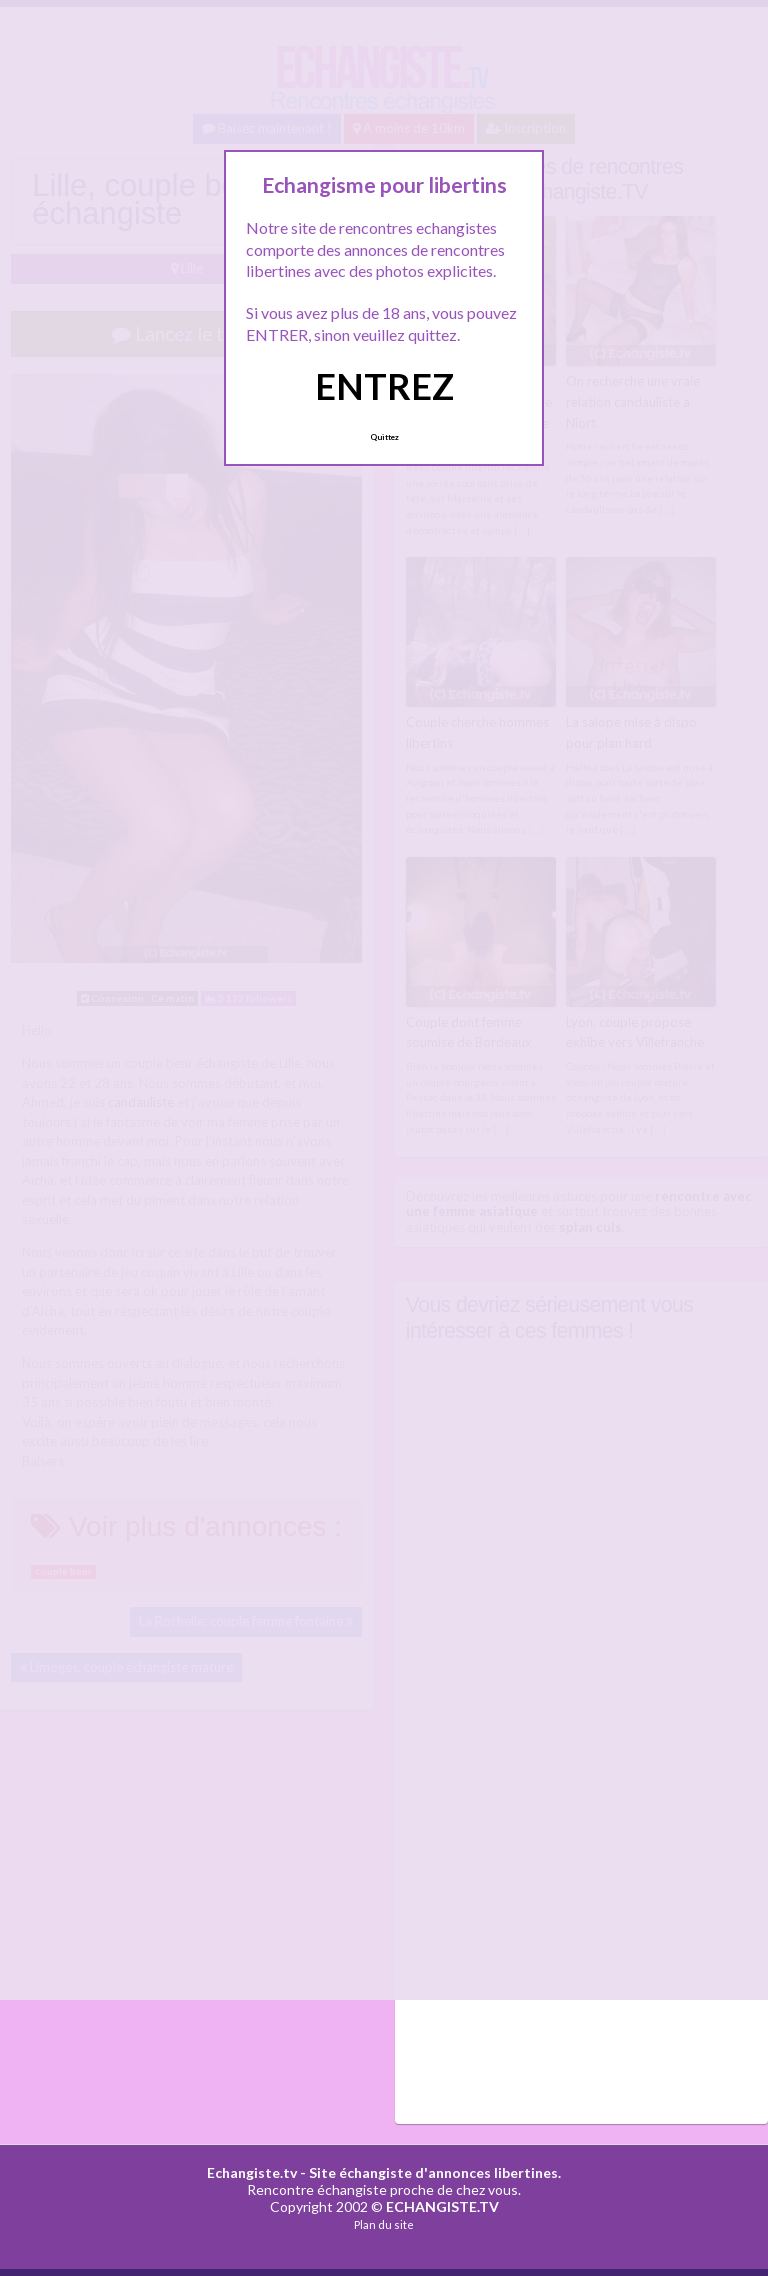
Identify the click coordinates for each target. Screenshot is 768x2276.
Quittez (384, 437)
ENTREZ (384, 386)
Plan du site (384, 2224)
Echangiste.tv (252, 2172)
